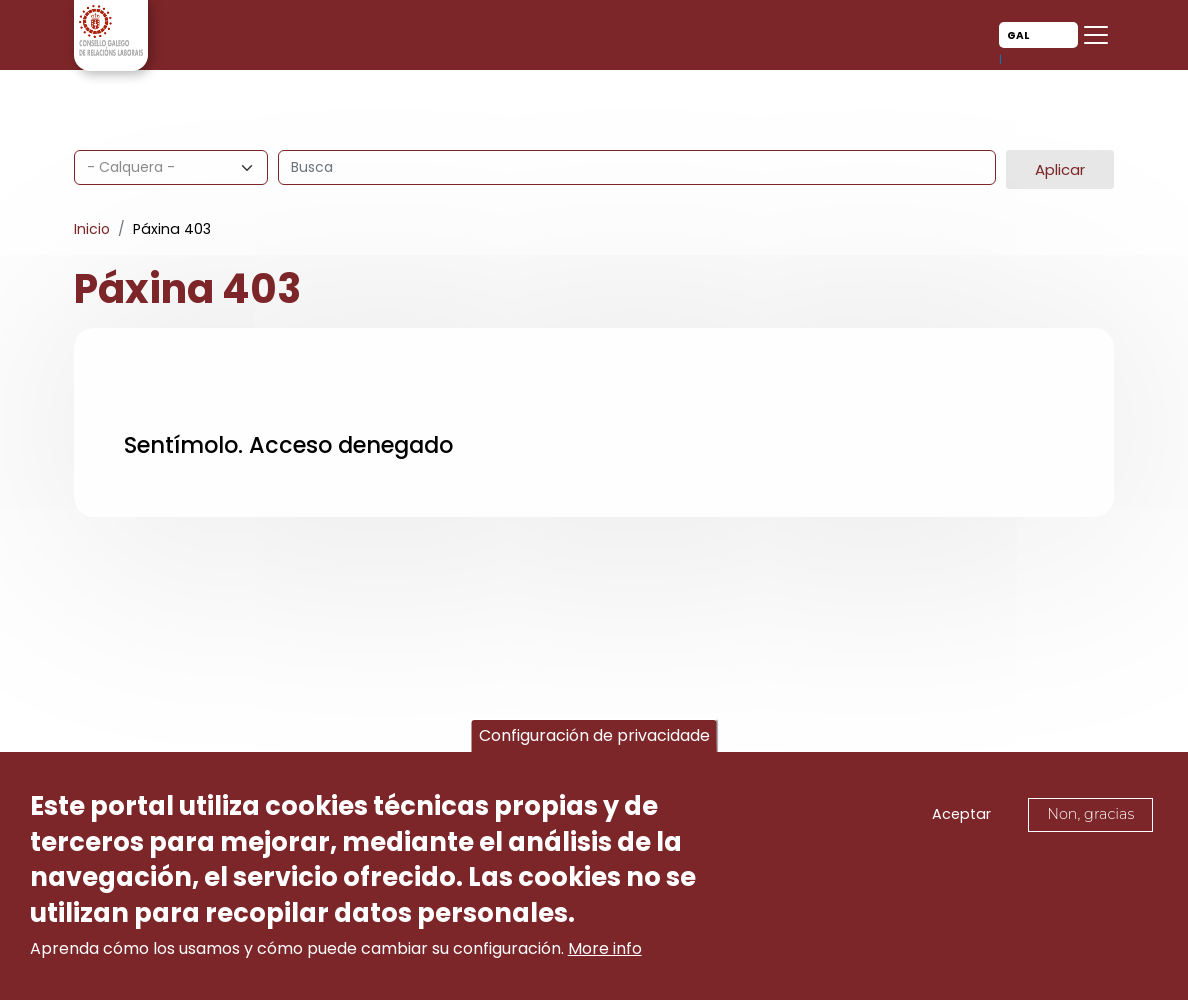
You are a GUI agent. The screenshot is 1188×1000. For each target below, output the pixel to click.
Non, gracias (1090, 818)
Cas (1022, 59)
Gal (1018, 35)
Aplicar (1060, 169)
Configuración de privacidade (594, 738)
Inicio (92, 229)
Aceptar (961, 818)
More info (605, 952)
